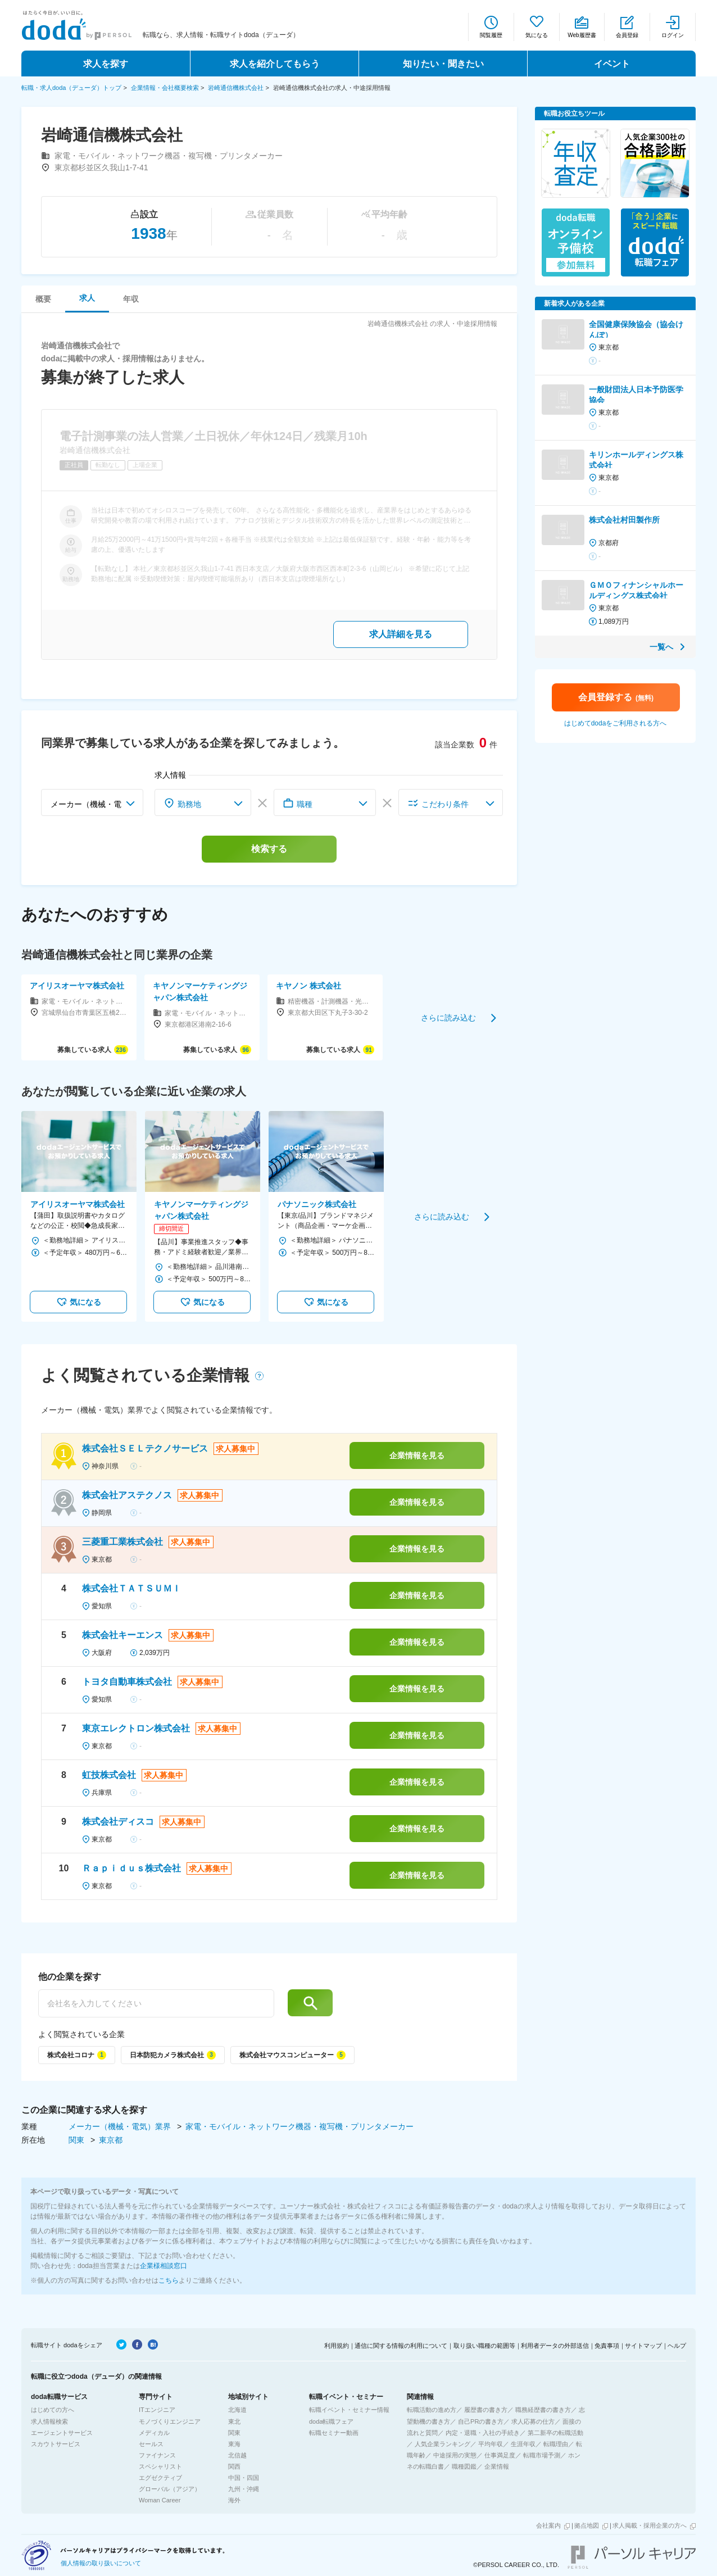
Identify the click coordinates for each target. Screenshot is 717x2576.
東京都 (110, 2139)
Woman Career (159, 2500)
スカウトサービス (55, 2444)
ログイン (672, 35)
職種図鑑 (464, 2466)
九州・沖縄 (243, 2489)
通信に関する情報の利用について (401, 2345)
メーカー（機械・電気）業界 (121, 2126)
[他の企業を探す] (156, 2003)
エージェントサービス (62, 2432)
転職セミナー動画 (333, 2432)
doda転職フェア (331, 2421)
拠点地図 (586, 2525)
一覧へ (661, 646)
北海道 (237, 2409)
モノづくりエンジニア (170, 2421)
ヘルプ (677, 2345)
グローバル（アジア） (170, 2489)
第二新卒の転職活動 (555, 2432)
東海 (234, 2444)
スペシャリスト (160, 2466)
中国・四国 (243, 2477)
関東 (78, 2139)
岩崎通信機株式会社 (236, 87)
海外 (234, 2500)
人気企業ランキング (442, 2444)
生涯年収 (523, 2444)
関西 (234, 2466)
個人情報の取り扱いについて (101, 2563)
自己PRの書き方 (480, 2421)
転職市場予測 (541, 2455)
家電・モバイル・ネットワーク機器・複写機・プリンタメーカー (299, 2126)
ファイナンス (157, 2455)
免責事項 (607, 2345)
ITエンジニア (157, 2409)
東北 (234, 2421)
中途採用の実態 (455, 2455)
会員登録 (627, 35)
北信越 (237, 2455)
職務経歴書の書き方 (543, 2409)
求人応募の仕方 (533, 2421)
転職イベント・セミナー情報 (349, 2409)
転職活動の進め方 (431, 2409)
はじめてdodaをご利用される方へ (615, 723)
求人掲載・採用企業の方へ (649, 2525)
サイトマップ (643, 2345)
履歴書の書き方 (485, 2409)
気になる (536, 35)
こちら (168, 2280)
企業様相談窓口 (163, 2266)
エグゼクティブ (160, 2477)
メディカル (154, 2432)
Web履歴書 (582, 35)
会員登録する (616, 697)
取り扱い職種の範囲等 (484, 2345)
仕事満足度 (499, 2455)
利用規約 (336, 2345)
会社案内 (548, 2525)
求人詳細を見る (400, 634)
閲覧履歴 (491, 35)
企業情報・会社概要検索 (165, 87)
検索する (269, 849)
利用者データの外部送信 (555, 2345)
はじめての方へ (52, 2409)
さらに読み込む (448, 1017)
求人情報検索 (49, 2421)
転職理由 (555, 2444)
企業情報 (496, 2466)
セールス (151, 2444)
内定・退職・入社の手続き (483, 2432)
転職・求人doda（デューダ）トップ (71, 87)
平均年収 (490, 2444)
